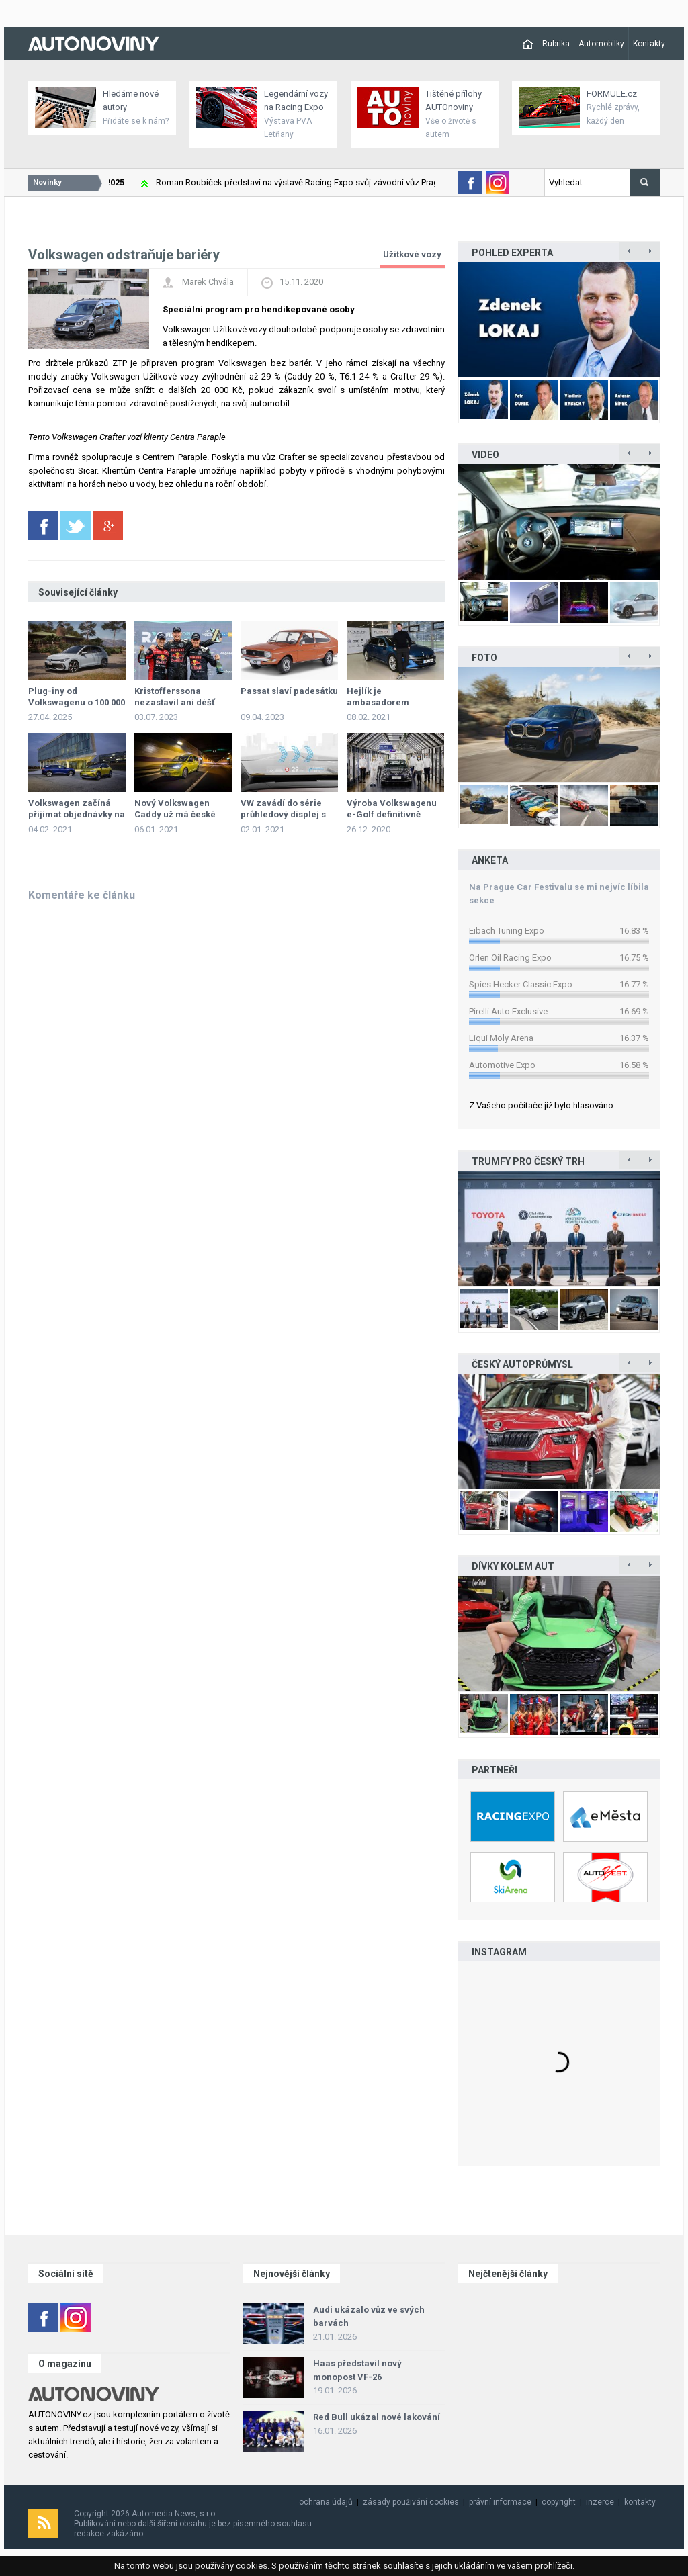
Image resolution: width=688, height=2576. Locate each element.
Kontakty (649, 43)
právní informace (500, 2502)
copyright (559, 2502)
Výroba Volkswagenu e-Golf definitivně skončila (392, 814)
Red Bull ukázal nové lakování (376, 2417)
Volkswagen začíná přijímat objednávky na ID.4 (76, 814)
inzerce (600, 2502)
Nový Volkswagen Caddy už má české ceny (175, 814)
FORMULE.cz (612, 94)
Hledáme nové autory (131, 100)
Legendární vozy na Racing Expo (296, 100)
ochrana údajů (326, 2502)
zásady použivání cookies (411, 2502)
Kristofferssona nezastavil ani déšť (174, 696)
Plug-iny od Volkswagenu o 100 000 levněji (76, 702)
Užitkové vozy (412, 254)
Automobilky (601, 43)
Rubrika (556, 43)
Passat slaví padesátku (289, 691)
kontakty (640, 2502)
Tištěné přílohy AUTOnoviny (453, 100)
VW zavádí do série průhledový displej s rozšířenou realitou (283, 814)
